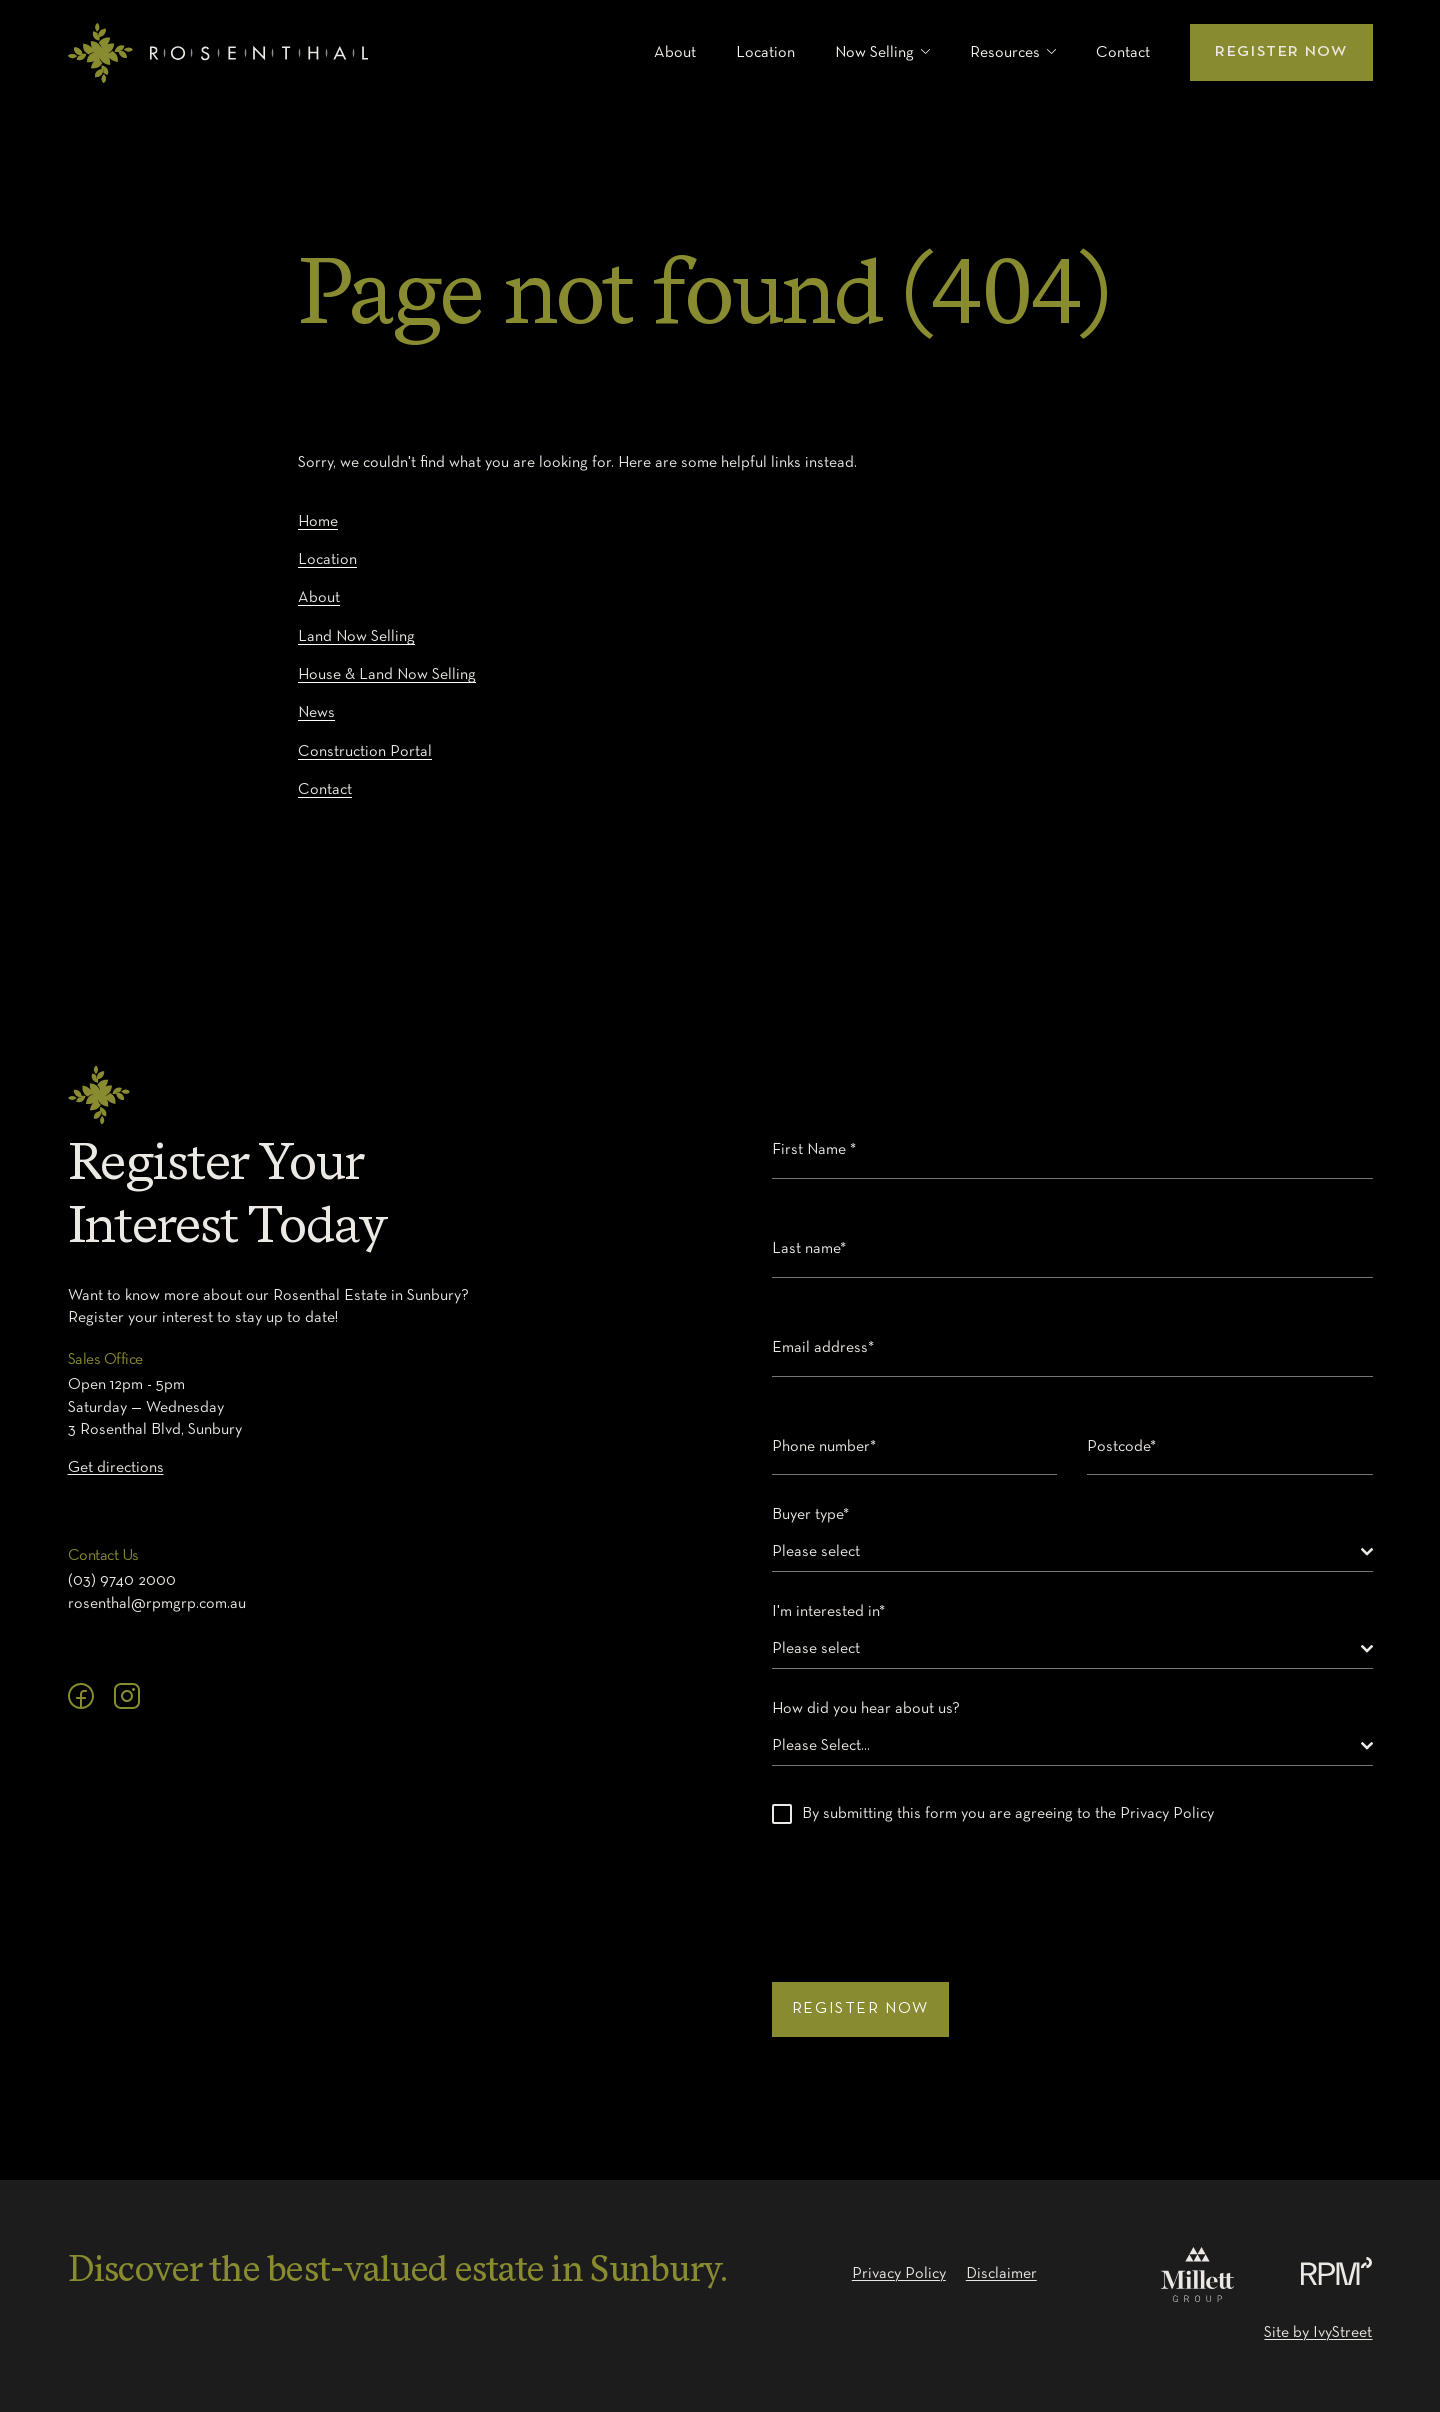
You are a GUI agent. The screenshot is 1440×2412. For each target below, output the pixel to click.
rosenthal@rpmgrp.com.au (157, 1604)
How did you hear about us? (871, 1709)
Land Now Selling (356, 637)
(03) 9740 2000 (122, 1581)
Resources (1005, 53)
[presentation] (924, 1893)
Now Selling (874, 53)
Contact (1123, 53)
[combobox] (1072, 1552)
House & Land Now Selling (387, 675)
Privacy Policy (899, 2274)
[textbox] (1066, 1552)
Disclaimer (1001, 2274)
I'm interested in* (833, 1612)
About (675, 53)
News (316, 713)
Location (765, 53)
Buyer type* (815, 1515)
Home (318, 522)
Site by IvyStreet (1318, 2333)
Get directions (116, 1468)
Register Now (1281, 52)
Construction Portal (365, 752)
